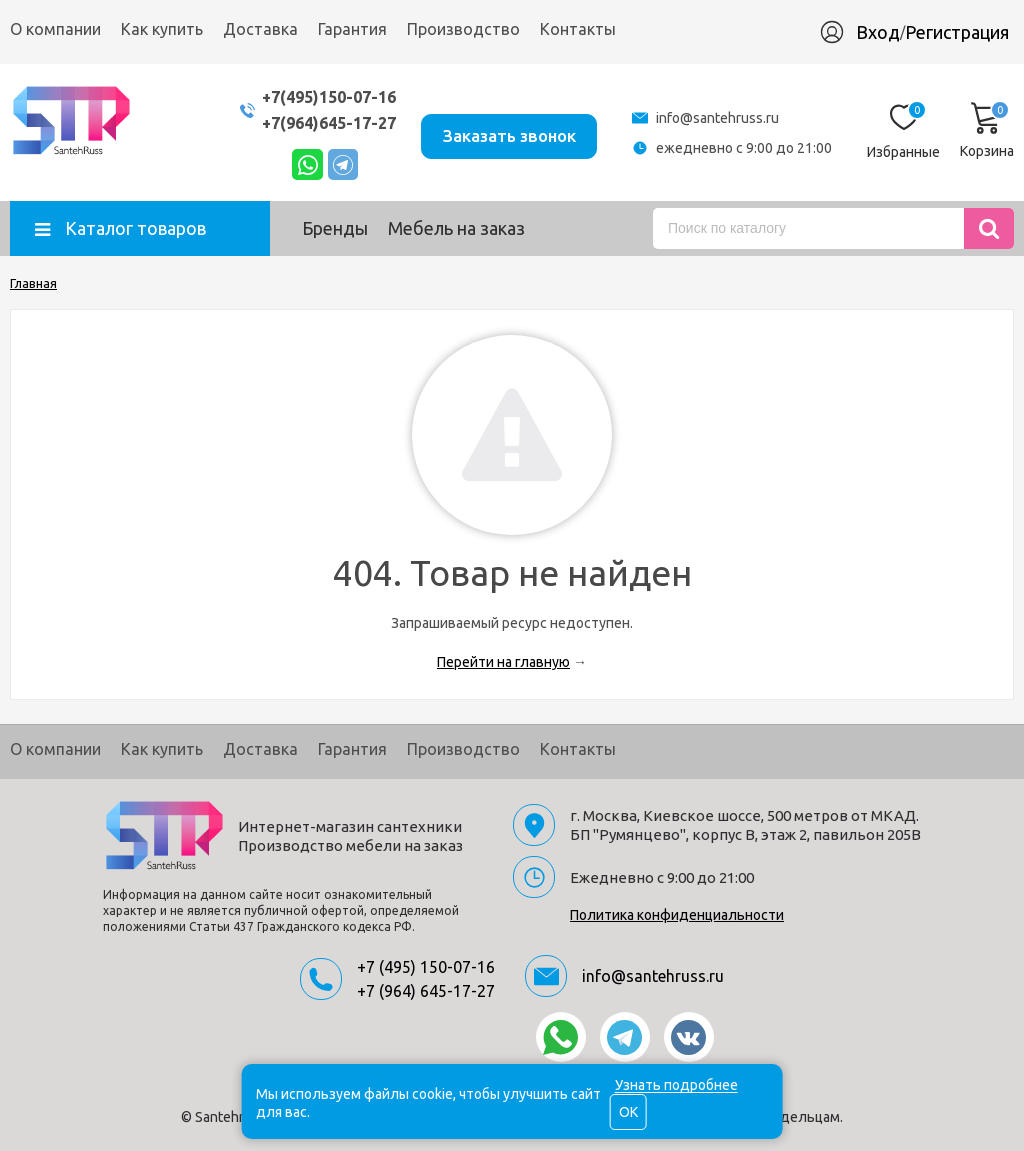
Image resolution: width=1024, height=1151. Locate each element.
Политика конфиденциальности (677, 915)
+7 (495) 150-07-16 (426, 967)
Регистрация (957, 32)
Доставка (260, 29)
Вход (878, 32)
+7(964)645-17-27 (310, 122)
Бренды (335, 228)
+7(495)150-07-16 (310, 96)
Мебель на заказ (456, 228)
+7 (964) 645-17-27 (426, 991)
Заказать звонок (502, 131)
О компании (55, 29)
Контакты (578, 29)
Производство (463, 29)
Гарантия (352, 29)
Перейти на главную (503, 662)
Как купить (162, 29)
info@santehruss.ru (717, 118)
